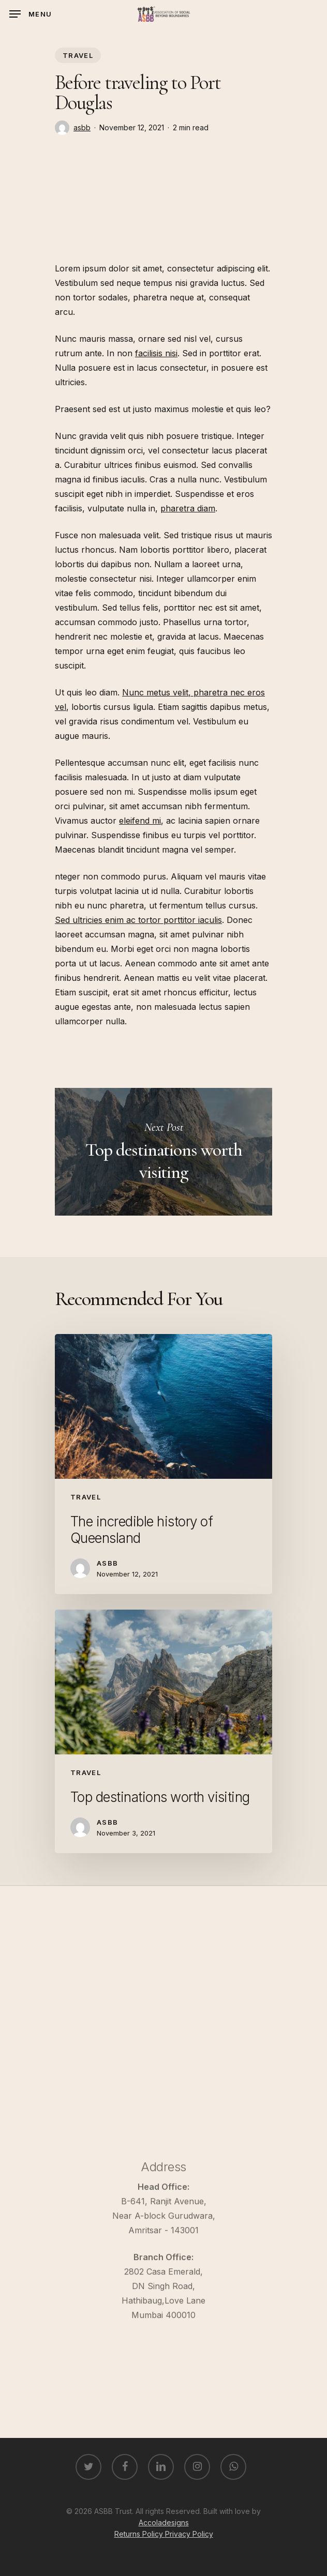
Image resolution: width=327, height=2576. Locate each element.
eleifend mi (140, 820)
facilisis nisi (156, 353)
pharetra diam (187, 508)
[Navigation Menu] (30, 14)
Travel (78, 55)
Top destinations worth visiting (163, 1152)
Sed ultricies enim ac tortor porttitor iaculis (138, 920)
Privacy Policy (189, 2533)
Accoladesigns (164, 2522)
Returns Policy (139, 2533)
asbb (82, 127)
